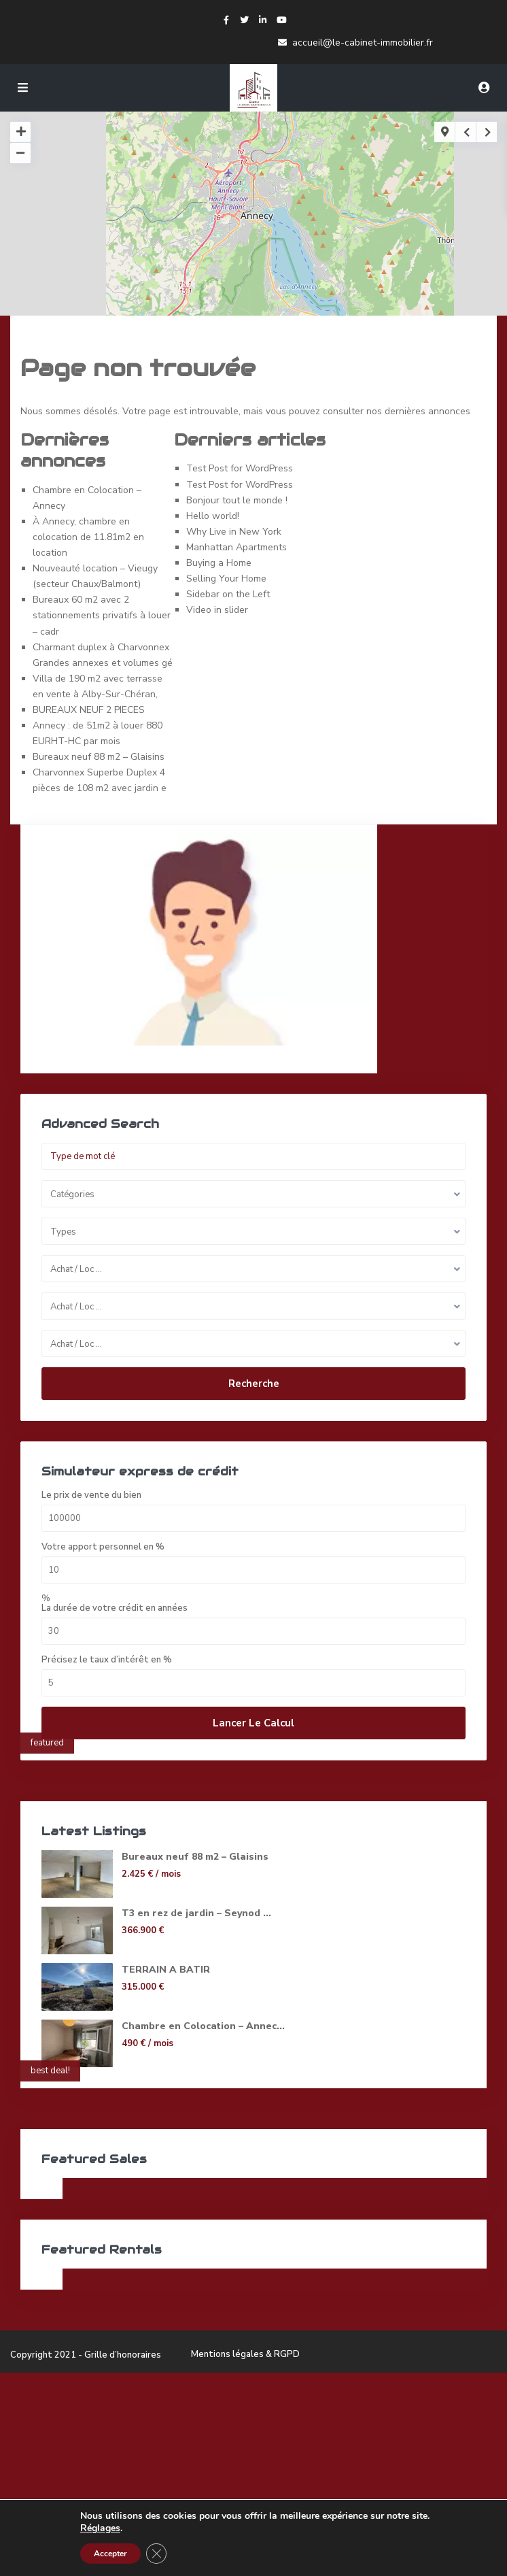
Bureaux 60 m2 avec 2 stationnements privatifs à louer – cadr (102, 615)
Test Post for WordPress (239, 468)
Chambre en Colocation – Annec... (203, 2026)
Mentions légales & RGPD (245, 2354)
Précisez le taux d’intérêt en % (106, 1660)
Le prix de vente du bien (91, 1495)
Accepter (110, 2553)
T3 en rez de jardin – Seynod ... (196, 1913)
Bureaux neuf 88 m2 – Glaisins (98, 756)
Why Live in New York (233, 531)
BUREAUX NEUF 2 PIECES (89, 709)
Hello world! (212, 515)
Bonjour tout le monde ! (236, 500)
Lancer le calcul (253, 1723)
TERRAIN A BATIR (166, 1969)
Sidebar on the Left (228, 594)
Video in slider (217, 609)
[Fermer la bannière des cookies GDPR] (156, 2553)
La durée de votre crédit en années (114, 1608)
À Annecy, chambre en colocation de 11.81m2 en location (88, 537)
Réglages (100, 2528)
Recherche (253, 1383)
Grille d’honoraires (122, 2355)
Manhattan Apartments (236, 547)
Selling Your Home (226, 578)
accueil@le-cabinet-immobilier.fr (362, 42)
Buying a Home (218, 562)
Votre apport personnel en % (102, 1547)
